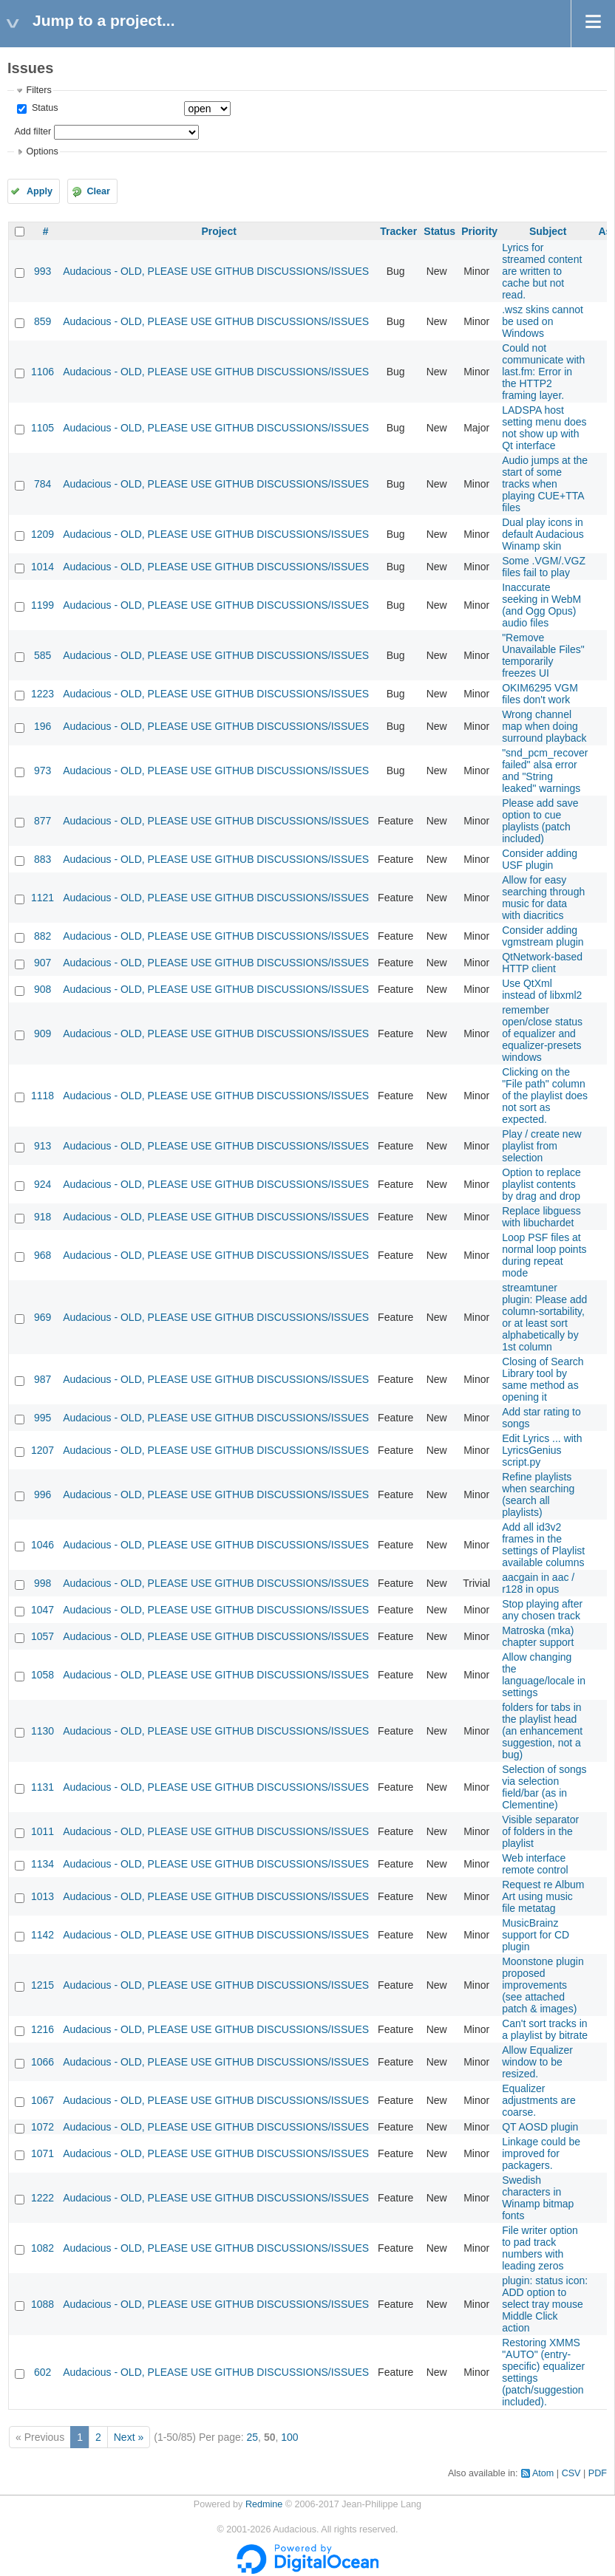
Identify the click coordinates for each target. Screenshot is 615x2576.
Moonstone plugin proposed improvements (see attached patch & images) (543, 1985)
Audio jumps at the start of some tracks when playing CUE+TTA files (545, 483)
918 (42, 1217)
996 (42, 1494)
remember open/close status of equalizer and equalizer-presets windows (542, 1033)
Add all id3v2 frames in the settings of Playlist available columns (543, 1544)
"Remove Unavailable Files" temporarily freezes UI (543, 655)
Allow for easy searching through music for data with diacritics (543, 897)
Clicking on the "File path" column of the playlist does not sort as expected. (545, 1095)
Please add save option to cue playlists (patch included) (540, 820)
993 (42, 271)
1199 (42, 605)
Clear (98, 191)
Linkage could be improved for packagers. (541, 2153)
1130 (42, 1731)
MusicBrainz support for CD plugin (535, 1935)
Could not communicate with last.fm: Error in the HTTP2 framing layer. (543, 371)
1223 (42, 694)
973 (42, 770)
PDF (597, 2473)
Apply (39, 191)
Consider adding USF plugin (539, 859)
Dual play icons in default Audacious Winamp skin (543, 534)
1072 (42, 2127)
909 (42, 1033)
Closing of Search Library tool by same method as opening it (543, 1379)
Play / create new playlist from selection (541, 1146)
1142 (42, 1935)
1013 (42, 1896)
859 (42, 321)
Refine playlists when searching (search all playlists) (538, 1494)
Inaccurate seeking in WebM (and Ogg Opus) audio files (541, 605)
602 (42, 2372)
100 (289, 2437)
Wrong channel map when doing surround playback (544, 726)
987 (42, 1379)
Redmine (263, 2504)
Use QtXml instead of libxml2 (542, 989)
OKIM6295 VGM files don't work (540, 694)
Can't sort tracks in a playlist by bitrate (545, 2029)
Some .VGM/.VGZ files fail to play (543, 566)
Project (218, 231)
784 (42, 484)
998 (42, 1583)
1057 (42, 1636)
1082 (42, 2248)
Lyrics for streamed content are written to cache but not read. (542, 271)
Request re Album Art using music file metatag (543, 1896)
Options (42, 151)
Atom (543, 2473)
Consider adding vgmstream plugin (543, 936)
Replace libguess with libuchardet (541, 1217)
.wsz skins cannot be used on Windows (542, 321)
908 (42, 989)
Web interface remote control (535, 1864)
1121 (42, 897)
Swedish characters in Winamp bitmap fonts (538, 2197)
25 (253, 2437)
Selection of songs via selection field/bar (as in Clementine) (544, 1787)
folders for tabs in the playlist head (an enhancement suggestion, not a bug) (542, 1730)
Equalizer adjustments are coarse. (539, 2100)
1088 (42, 2304)
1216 (42, 2029)
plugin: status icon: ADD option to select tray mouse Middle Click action (545, 2304)
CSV (571, 2473)
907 (42, 962)
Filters (38, 90)
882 (42, 936)
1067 (42, 2100)
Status (43, 108)
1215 (42, 1985)
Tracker (398, 231)
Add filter (32, 131)
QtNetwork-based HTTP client (542, 962)
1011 (42, 1831)
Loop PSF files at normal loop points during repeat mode (544, 1255)
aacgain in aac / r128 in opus (538, 1583)
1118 (42, 1095)
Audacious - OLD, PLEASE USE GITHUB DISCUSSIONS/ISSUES (216, 271)
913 (42, 1146)
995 (42, 1418)
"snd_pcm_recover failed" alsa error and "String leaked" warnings (545, 770)
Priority (479, 231)
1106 (42, 371)
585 (42, 655)
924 (42, 1184)
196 (42, 726)
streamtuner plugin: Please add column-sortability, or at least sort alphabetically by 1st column (544, 1317)
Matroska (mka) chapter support (538, 1636)
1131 (42, 1787)
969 (42, 1317)
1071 (42, 2153)
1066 (42, 2062)
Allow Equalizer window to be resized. (537, 2062)
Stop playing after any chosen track (542, 1610)
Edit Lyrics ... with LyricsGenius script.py (542, 1450)
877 (42, 821)
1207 (42, 1450)
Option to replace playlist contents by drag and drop (541, 1184)
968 (42, 1255)
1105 (42, 428)
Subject (548, 231)
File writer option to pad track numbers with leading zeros (540, 2248)
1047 (42, 1610)
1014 (42, 567)
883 (42, 859)
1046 (42, 1545)
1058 (42, 1675)
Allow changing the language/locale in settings (543, 1674)
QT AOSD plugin (540, 2127)
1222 (42, 2198)
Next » (128, 2437)
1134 (42, 1864)
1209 (42, 534)
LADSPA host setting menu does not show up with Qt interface (544, 427)
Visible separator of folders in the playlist (540, 1831)
